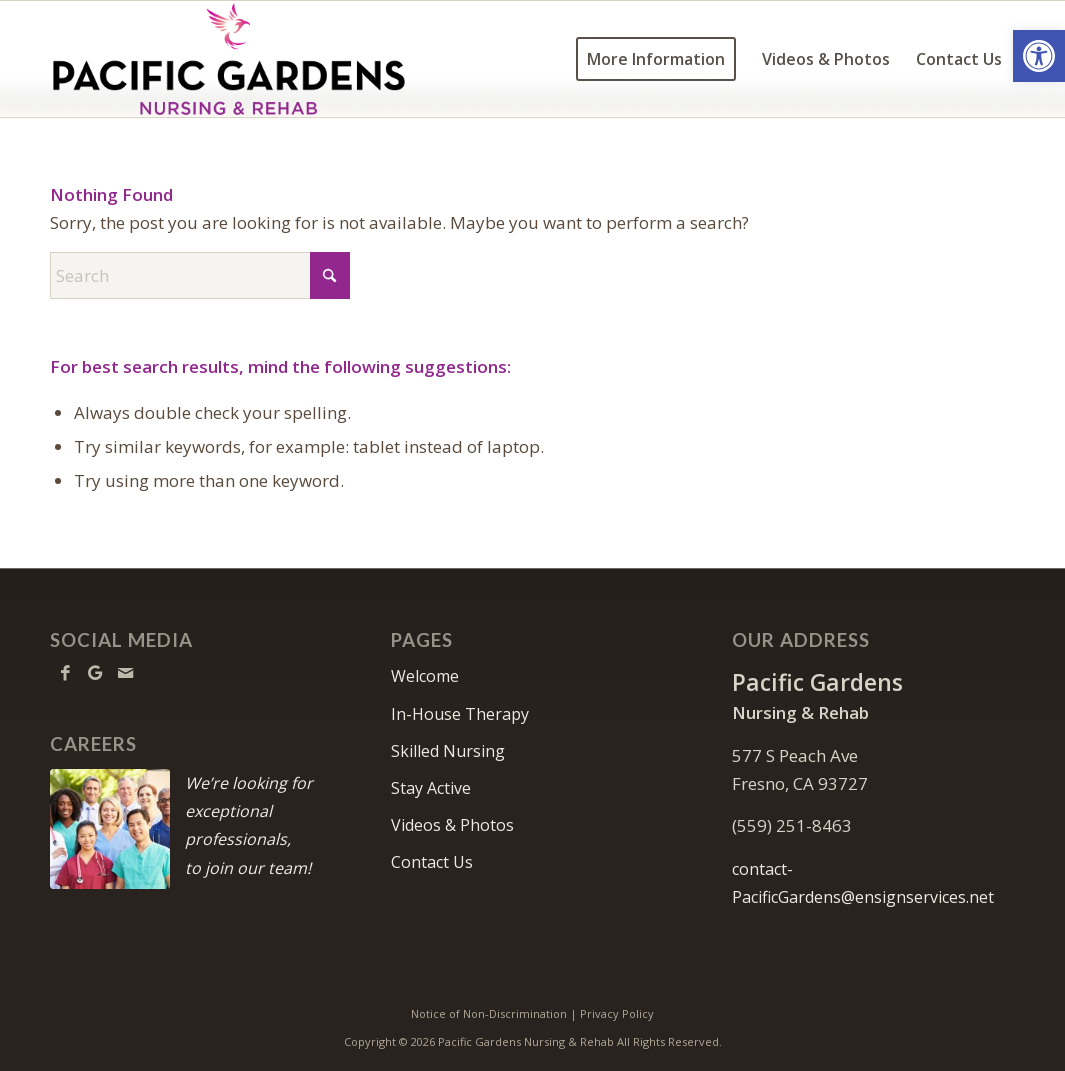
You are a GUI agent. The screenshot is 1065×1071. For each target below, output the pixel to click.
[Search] (200, 275)
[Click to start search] (330, 275)
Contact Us (432, 862)
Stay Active (431, 788)
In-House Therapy (460, 714)
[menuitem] (656, 59)
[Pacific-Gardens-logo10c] (232, 59)
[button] (1039, 56)
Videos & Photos (452, 825)
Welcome (425, 676)
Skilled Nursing (448, 751)
